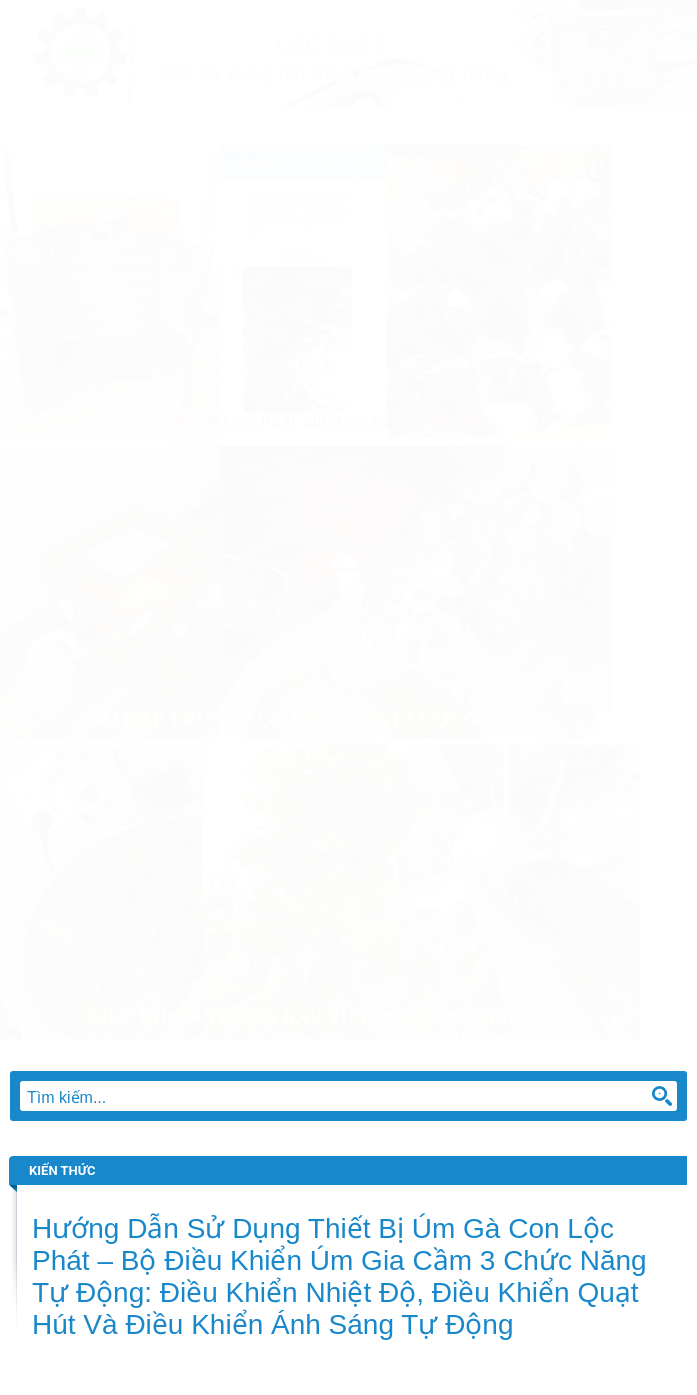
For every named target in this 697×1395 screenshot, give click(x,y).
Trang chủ (59, 125)
